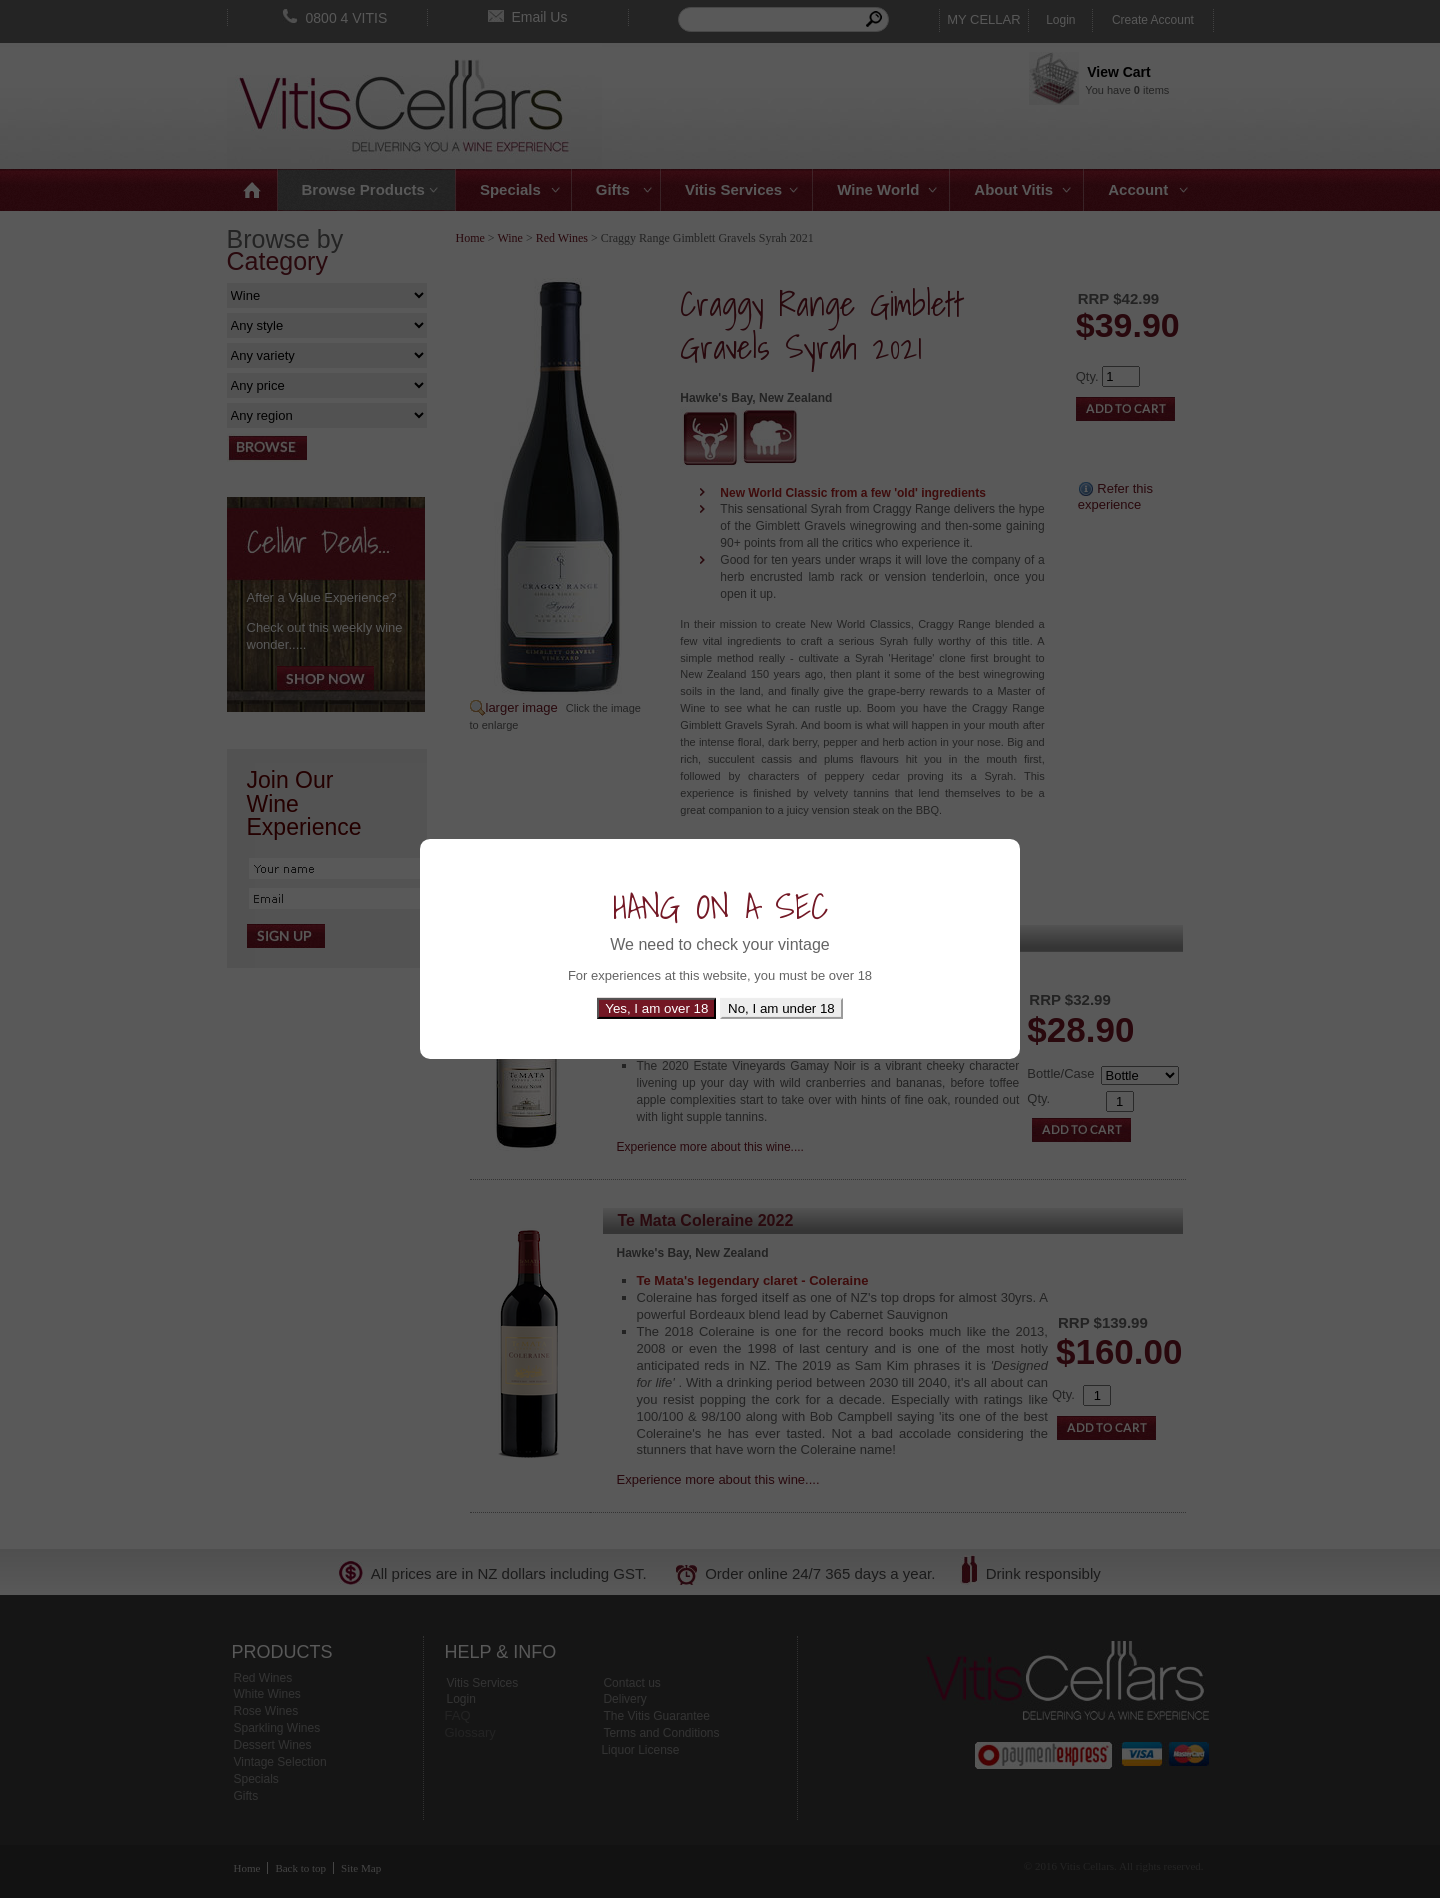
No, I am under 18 (781, 1008)
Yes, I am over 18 (656, 1008)
